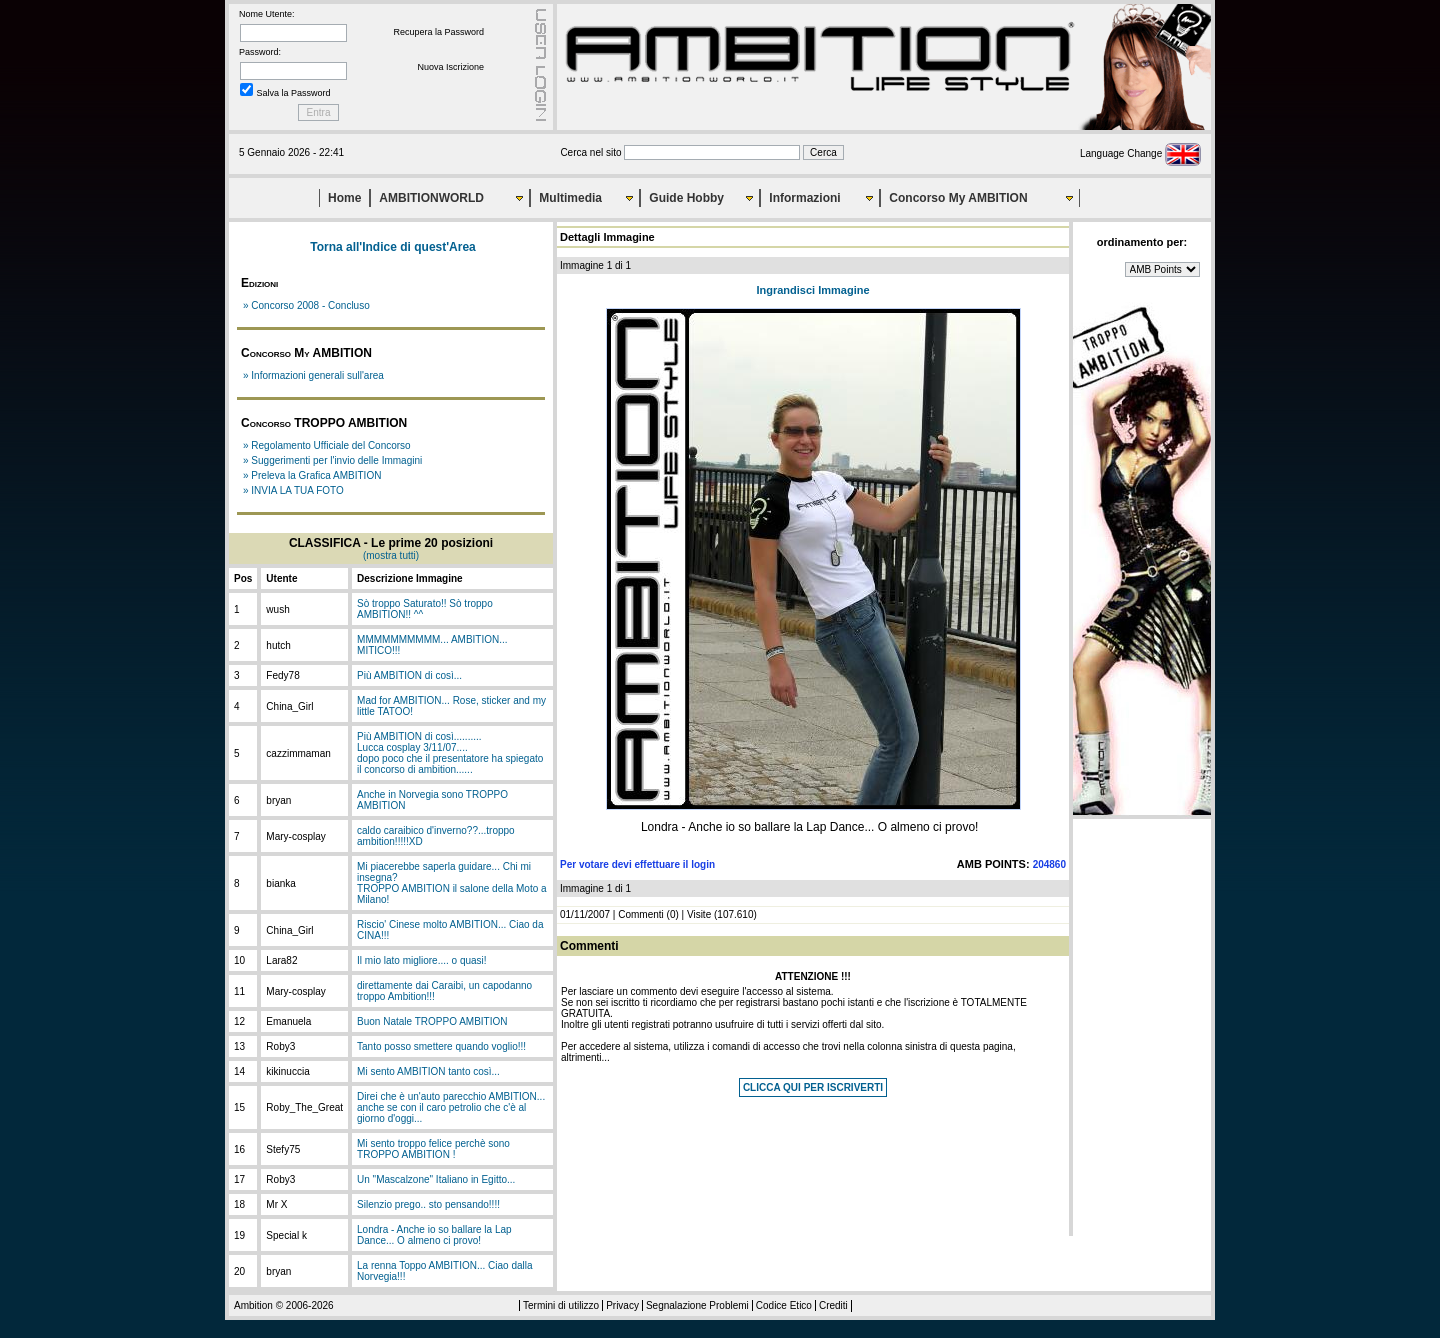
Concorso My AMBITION (958, 198)
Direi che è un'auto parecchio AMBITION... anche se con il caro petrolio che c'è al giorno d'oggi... (451, 1107)
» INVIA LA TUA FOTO (293, 490)
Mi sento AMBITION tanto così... (428, 1071)
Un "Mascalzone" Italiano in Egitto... (436, 1179)
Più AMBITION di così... (409, 675)
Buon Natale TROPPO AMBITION (432, 1021)
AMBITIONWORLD (431, 198)
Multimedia (570, 198)
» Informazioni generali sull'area (313, 375)
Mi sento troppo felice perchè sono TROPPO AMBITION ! (433, 1149)
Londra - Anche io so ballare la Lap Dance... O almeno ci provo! (434, 1235)
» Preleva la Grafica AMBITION (312, 475)
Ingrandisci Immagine (812, 290)
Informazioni (804, 198)
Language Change (1140, 153)
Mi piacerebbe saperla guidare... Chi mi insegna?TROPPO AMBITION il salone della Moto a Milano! (452, 883)
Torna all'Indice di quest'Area (393, 247)
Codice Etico (784, 1305)
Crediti (833, 1305)
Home (344, 198)
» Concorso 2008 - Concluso (306, 305)
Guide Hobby (686, 198)
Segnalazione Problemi (697, 1305)
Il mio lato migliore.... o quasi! (422, 960)
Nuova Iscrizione (450, 67)
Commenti (641, 914)
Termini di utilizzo (561, 1305)
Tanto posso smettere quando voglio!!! (441, 1046)
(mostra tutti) (391, 555)
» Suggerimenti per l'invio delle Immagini (332, 460)
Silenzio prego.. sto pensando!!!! (428, 1204)
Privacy (622, 1305)
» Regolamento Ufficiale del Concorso (327, 445)
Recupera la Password (438, 32)
